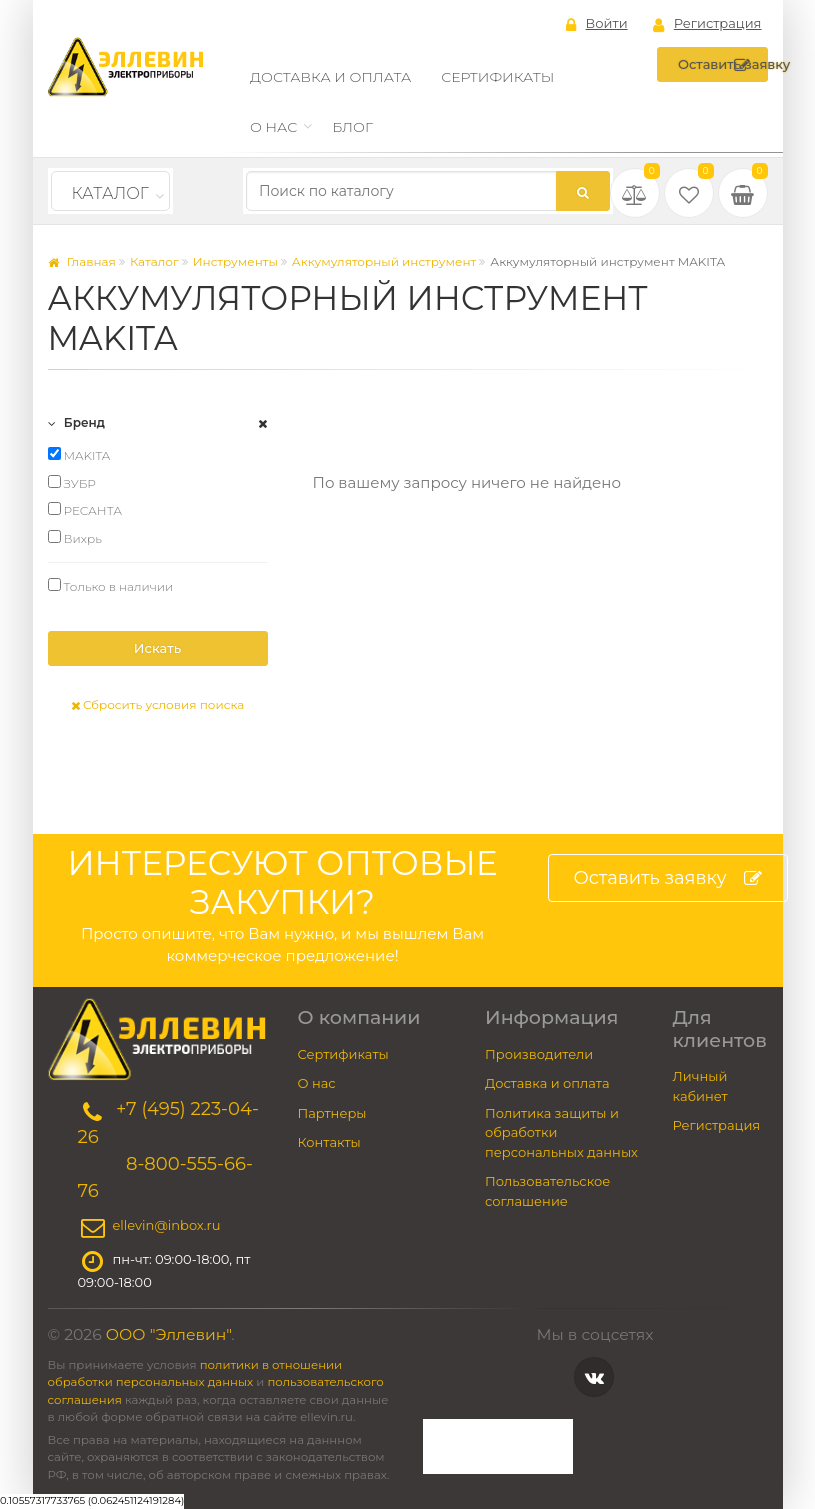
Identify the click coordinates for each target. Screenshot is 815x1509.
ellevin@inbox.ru (167, 1225)
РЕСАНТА (85, 510)
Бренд (77, 422)
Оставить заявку (723, 65)
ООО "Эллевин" (169, 1334)
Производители (539, 1054)
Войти (597, 24)
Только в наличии (111, 586)
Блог (352, 127)
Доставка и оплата (330, 77)
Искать (157, 648)
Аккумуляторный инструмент (384, 261)
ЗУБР (72, 483)
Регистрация (707, 24)
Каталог (110, 193)
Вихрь (75, 538)
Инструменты (235, 261)
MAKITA (79, 455)
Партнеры (332, 1113)
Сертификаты (497, 77)
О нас (273, 127)
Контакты (329, 1142)
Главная (82, 261)
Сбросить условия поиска (158, 704)
